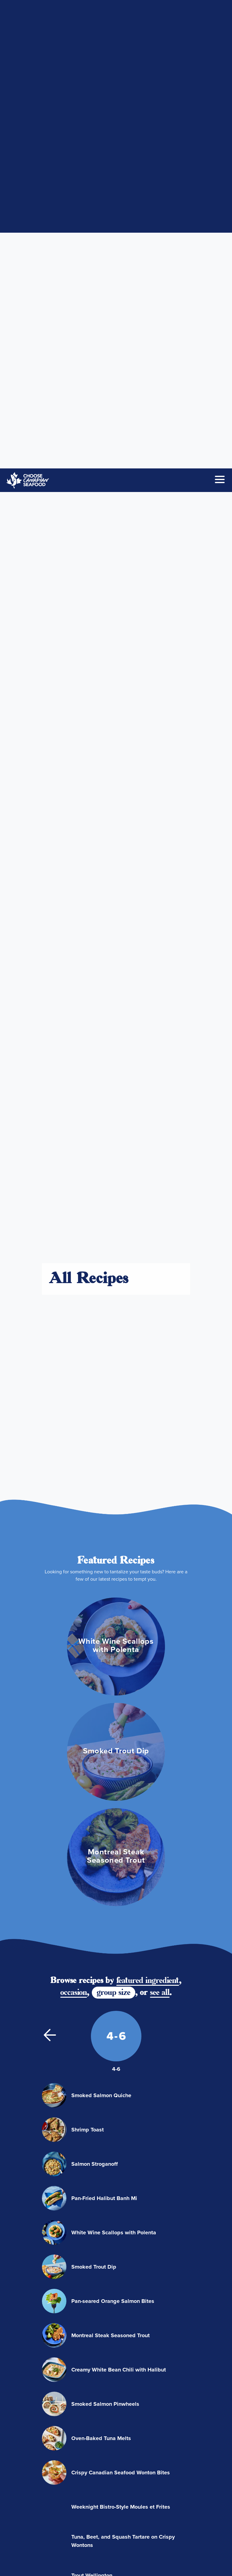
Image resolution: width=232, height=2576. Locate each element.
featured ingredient (147, 842)
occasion (73, 854)
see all (160, 854)
